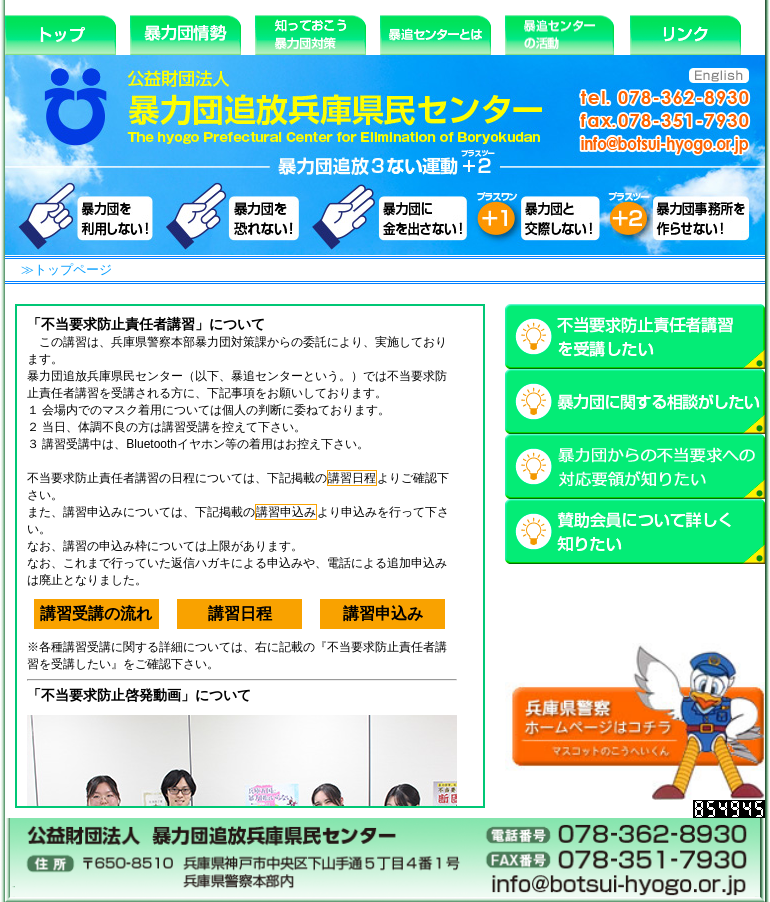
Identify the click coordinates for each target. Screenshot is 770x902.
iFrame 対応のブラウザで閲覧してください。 (250, 556)
